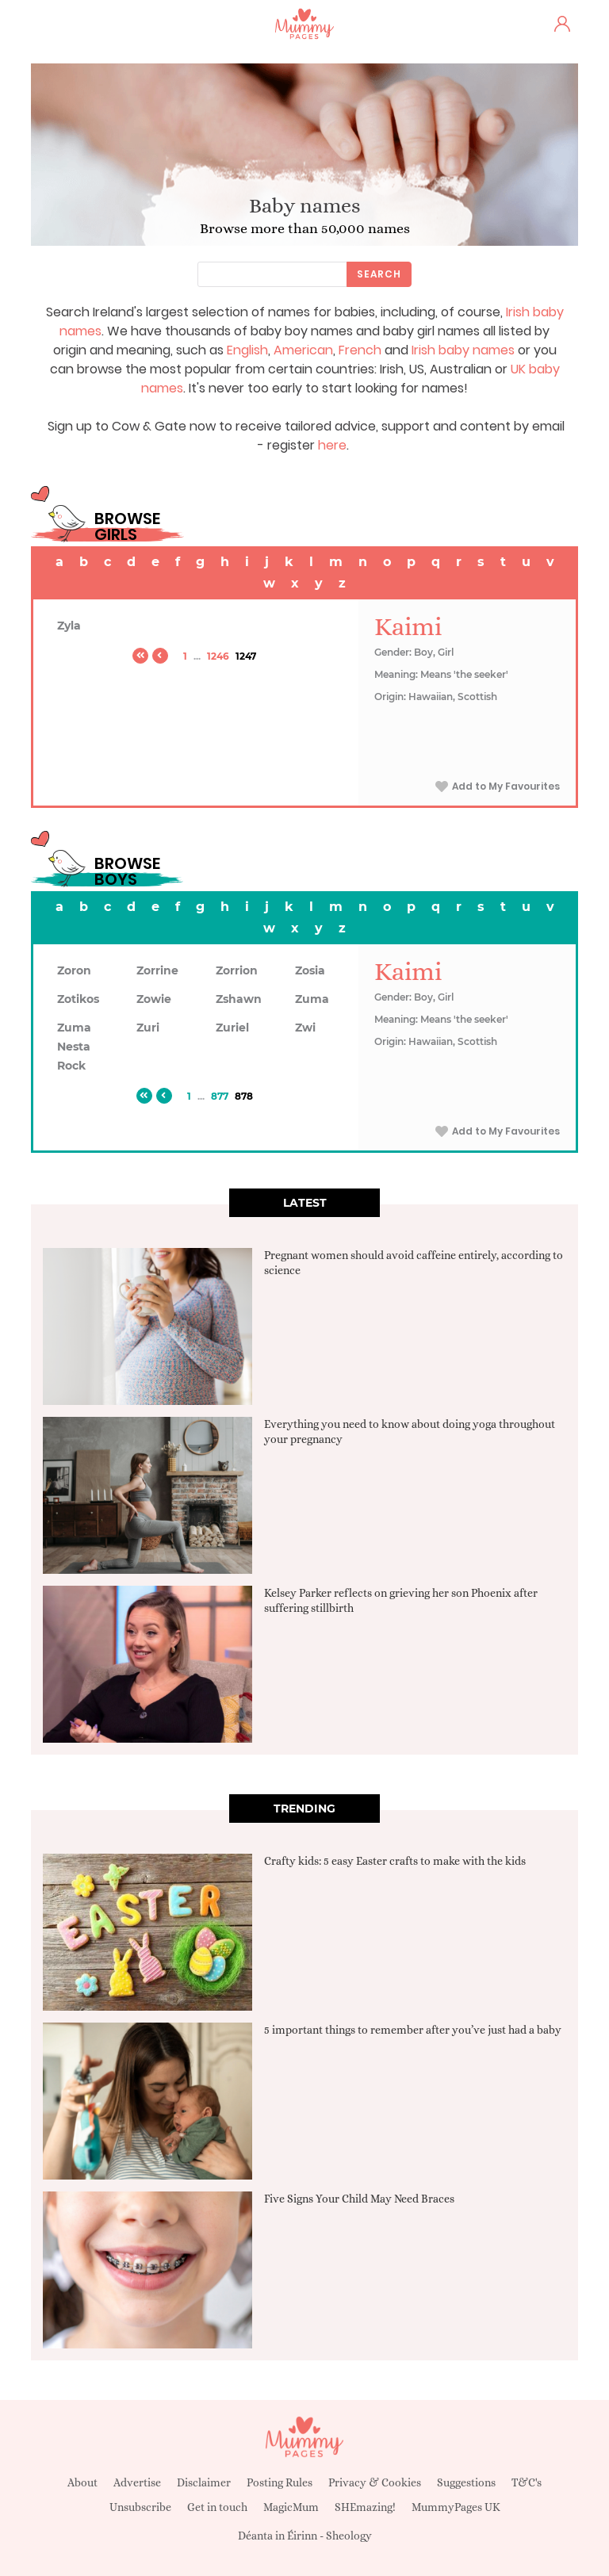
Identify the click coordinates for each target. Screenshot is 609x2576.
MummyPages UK (456, 2507)
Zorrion (237, 970)
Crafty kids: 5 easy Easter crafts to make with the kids (395, 1860)
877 (219, 1096)
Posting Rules (279, 2482)
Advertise (137, 2482)
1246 (218, 656)
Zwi (305, 1027)
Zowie (153, 999)
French (360, 350)
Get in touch (217, 2507)
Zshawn (239, 999)
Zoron (74, 970)
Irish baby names (463, 350)
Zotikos (78, 999)
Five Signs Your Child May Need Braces (359, 2198)
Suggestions (466, 2482)
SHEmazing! (365, 2507)
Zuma (312, 999)
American (303, 350)
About (82, 2482)
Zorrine (157, 970)
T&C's (526, 2482)
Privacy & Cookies (374, 2482)
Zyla (69, 625)
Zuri (147, 1027)
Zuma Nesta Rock (74, 1046)
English (247, 350)
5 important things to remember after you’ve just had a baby (412, 2029)
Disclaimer (204, 2482)
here (332, 445)
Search (379, 274)
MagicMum (291, 2507)
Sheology (349, 2535)
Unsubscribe (140, 2507)
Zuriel (232, 1027)
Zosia (310, 970)
